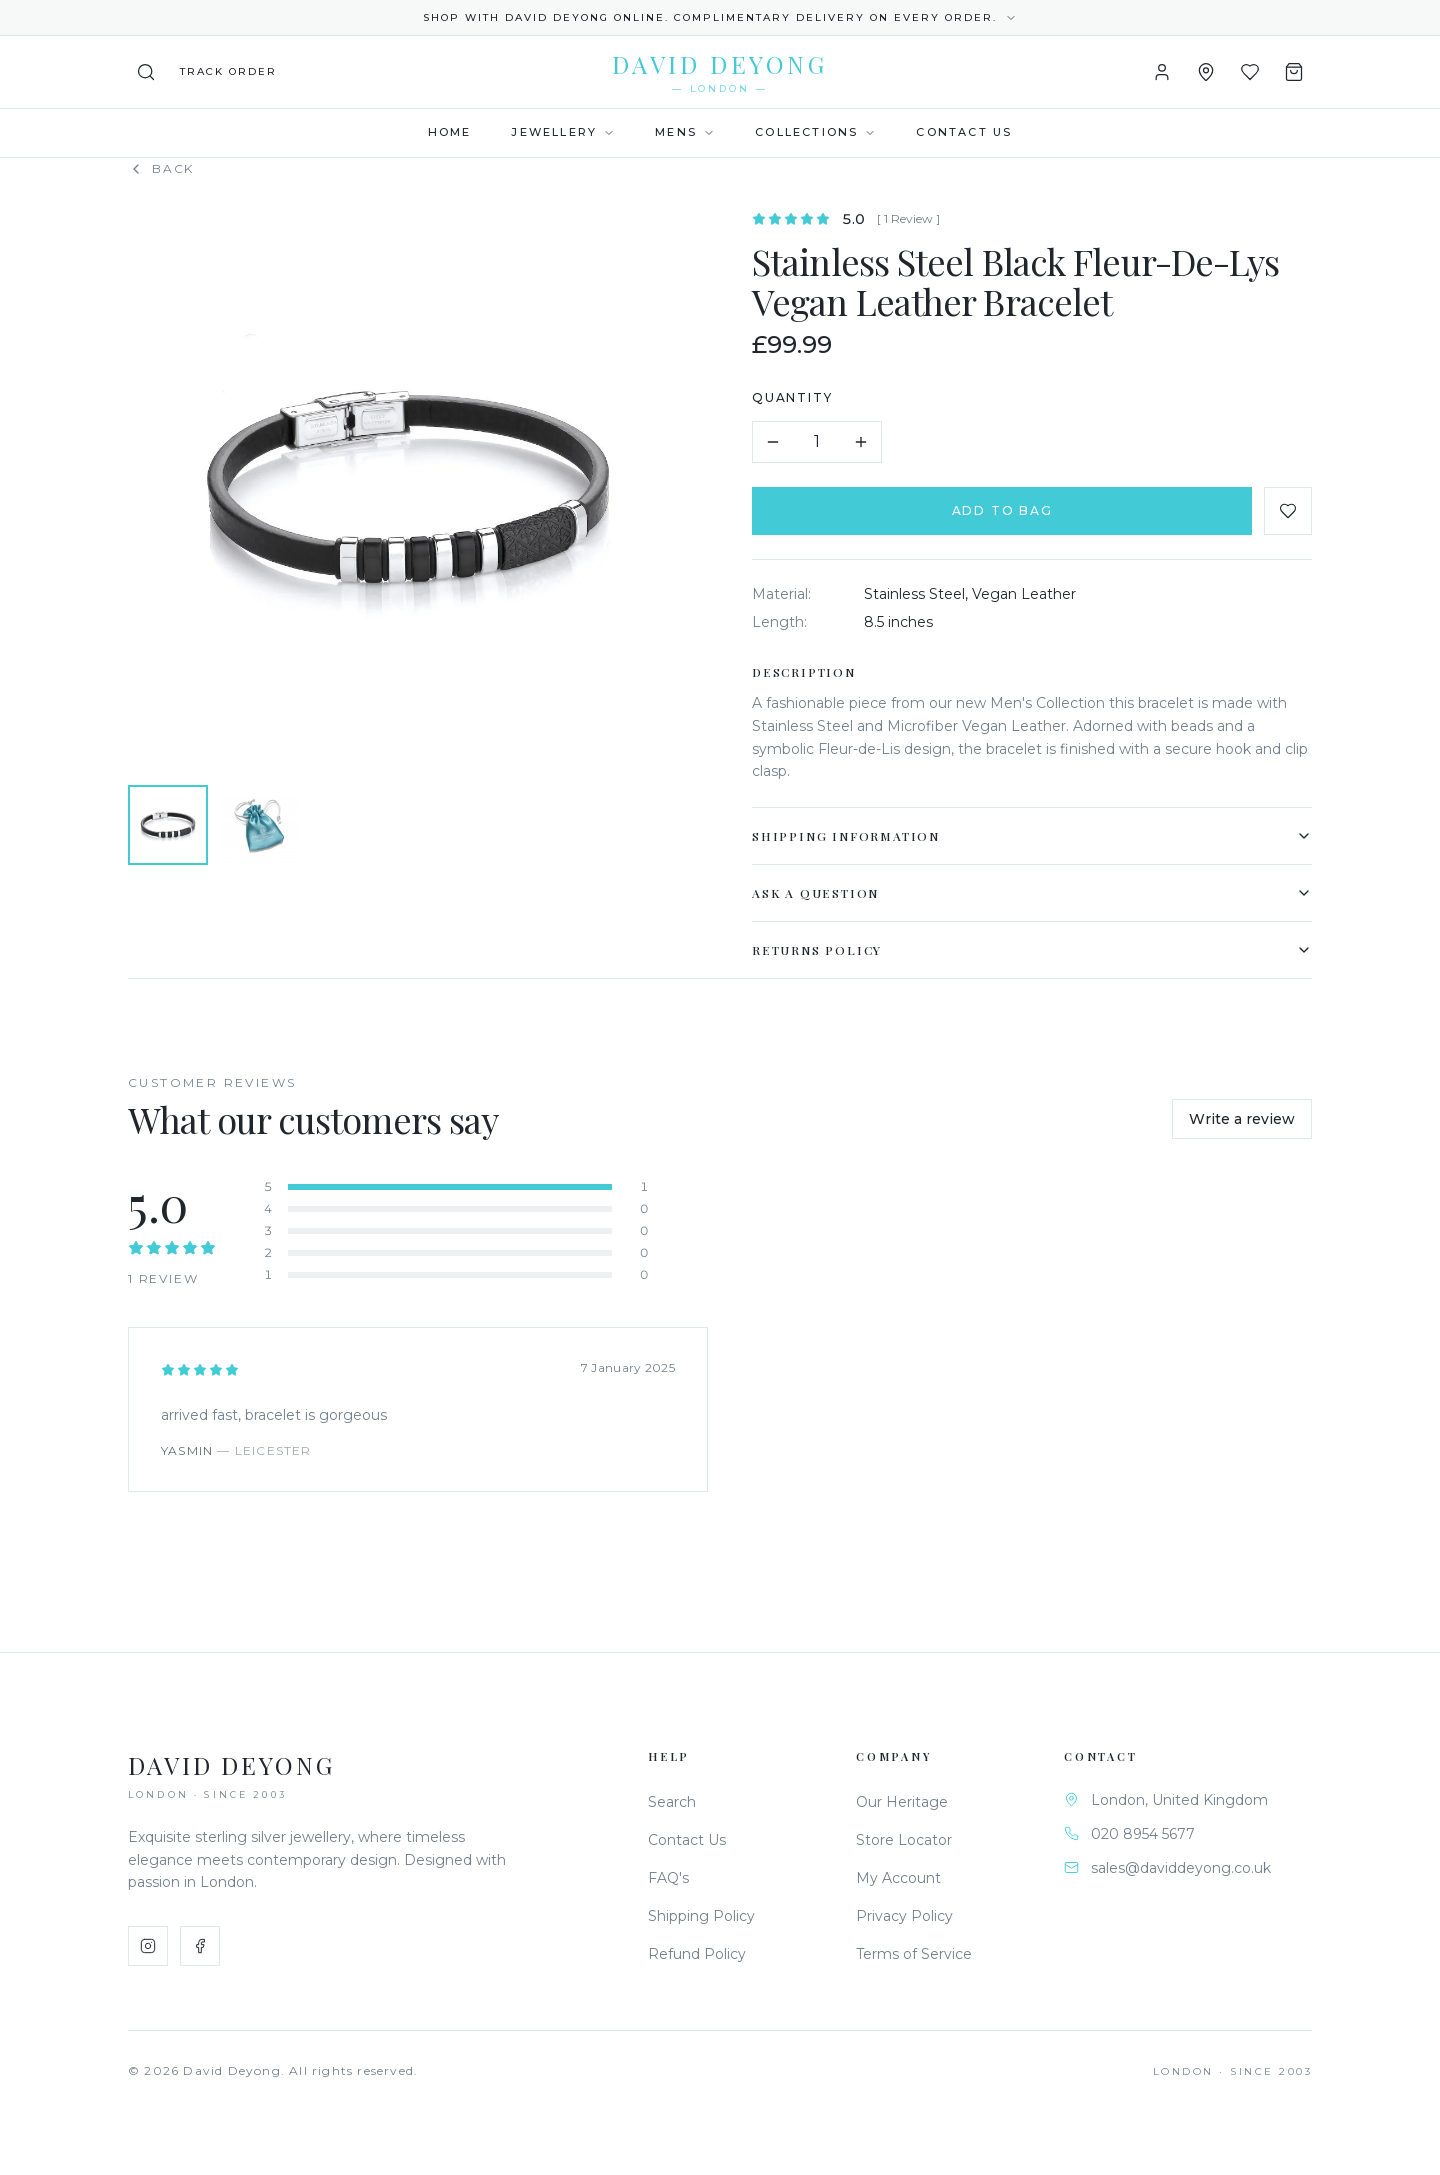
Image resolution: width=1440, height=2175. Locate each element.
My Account (898, 1878)
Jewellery (563, 132)
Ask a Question (1033, 893)
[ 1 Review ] (909, 218)
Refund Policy (697, 1954)
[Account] (1162, 72)
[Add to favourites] (1289, 511)
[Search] (146, 72)
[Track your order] (228, 71)
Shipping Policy (701, 1916)
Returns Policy (1033, 950)
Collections (815, 132)
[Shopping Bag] (1294, 72)
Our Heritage (902, 1802)
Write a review (1242, 1119)
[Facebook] (200, 1946)
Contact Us (964, 132)
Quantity (793, 397)
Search (672, 1802)
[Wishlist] (1250, 72)
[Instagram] (148, 1946)
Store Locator (904, 1840)
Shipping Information (1033, 836)
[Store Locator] (1206, 72)
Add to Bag (1003, 510)
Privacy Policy (904, 1916)
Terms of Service (914, 1954)
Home (450, 132)
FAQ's (668, 1878)
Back (161, 169)
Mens (685, 132)
